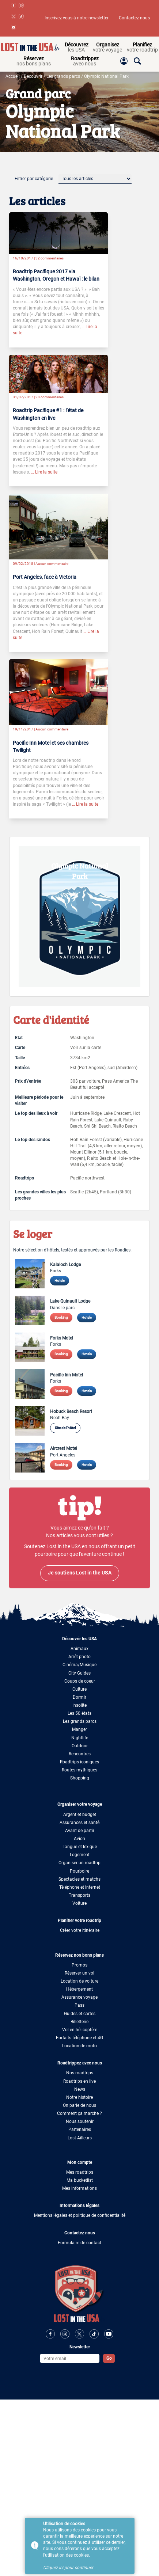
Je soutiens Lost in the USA (79, 1573)
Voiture (79, 1903)
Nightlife (79, 1737)
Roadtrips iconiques (79, 1761)
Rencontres (80, 1753)
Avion (79, 1838)
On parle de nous (79, 2105)
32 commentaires (49, 258)
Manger (79, 1729)
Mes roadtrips (79, 2172)
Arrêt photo (79, 1656)
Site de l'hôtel (65, 1428)
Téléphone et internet (79, 1887)
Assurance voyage (79, 1997)
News (79, 2089)
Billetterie (79, 2021)
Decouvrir (33, 76)
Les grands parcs (63, 76)
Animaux (79, 1648)
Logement (80, 1854)
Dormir (79, 1697)
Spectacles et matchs (79, 1879)
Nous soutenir (80, 2121)
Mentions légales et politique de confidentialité (79, 2215)
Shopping (79, 1778)
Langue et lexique (80, 1846)
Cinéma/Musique (79, 1664)
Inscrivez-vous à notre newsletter (77, 17)
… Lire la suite (43, 472)
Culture (79, 1689)
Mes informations (79, 2188)
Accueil (12, 76)
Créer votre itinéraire (79, 1930)
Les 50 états (79, 1713)
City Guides (79, 1673)
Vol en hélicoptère (79, 2029)
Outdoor (80, 1745)
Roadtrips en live (79, 2081)
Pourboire (79, 1871)
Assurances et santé (79, 1822)
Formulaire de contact (79, 2242)
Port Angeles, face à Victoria (44, 577)
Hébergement (79, 1989)
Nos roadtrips (79, 2072)
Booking (61, 1317)
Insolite (79, 1705)
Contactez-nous (134, 17)
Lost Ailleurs (80, 2137)
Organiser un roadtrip (79, 1862)
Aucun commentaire (51, 564)
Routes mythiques (79, 1770)
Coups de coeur (79, 1681)
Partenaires (79, 2129)
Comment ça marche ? (79, 2113)
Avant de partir (79, 1830)
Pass (79, 2005)
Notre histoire (79, 2097)
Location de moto (79, 2045)
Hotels (59, 1280)
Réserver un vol (79, 1973)
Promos (79, 1965)
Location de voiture (79, 1981)
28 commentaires (49, 397)
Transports (79, 1895)
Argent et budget (79, 1814)
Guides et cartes (79, 2013)
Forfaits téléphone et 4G (79, 2037)
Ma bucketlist (80, 2180)
